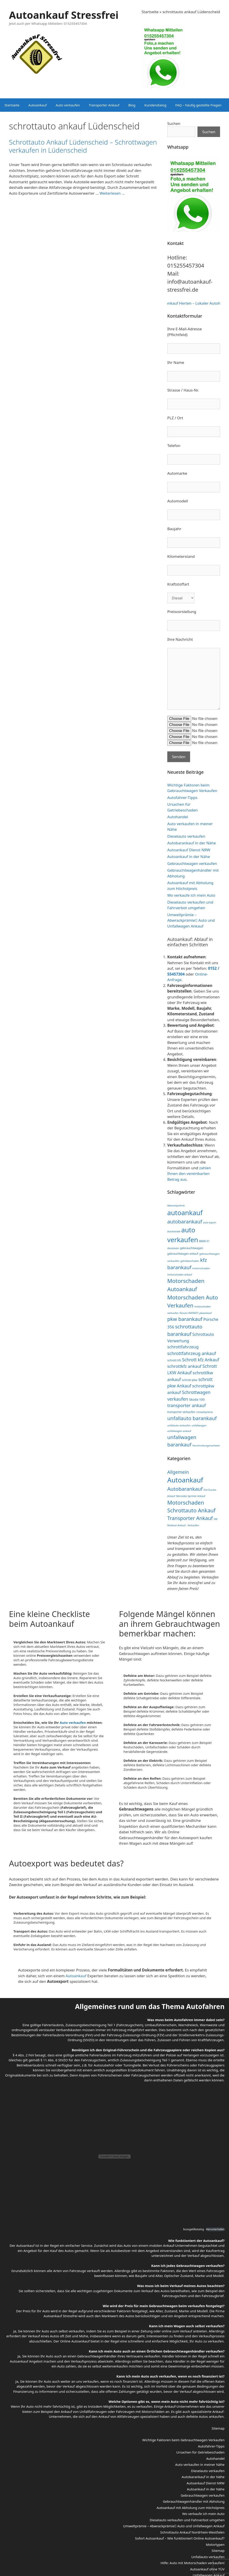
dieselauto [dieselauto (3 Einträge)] (173, 1235)
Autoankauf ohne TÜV (207, 2556)
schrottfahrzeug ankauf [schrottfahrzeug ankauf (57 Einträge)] (191, 1341)
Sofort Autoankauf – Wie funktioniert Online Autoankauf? (180, 2526)
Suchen (173, 123)
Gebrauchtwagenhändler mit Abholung (194, 2489)
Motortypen (215, 2532)
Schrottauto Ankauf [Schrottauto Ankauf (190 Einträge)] (191, 1497)
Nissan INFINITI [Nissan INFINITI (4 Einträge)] (189, 1300)
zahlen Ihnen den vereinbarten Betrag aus (189, 1161)
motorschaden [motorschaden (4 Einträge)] (201, 1256)
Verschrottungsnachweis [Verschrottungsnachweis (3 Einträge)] (206, 1433)
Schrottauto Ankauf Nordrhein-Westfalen (192, 2519)
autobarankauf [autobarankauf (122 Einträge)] (184, 1209)
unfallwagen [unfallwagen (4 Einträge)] (199, 1412)
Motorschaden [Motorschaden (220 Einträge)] (185, 1490)
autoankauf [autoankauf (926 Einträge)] (185, 1200)
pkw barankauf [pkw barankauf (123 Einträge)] (184, 1306)
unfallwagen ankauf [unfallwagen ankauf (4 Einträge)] (179, 1418)
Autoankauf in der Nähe (188, 844)
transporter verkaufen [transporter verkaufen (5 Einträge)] (181, 1400)
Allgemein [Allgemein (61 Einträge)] (178, 1459)
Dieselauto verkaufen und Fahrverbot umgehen (187, 2507)
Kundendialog (155, 105)
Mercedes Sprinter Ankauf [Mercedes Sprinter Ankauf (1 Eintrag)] (190, 1483)
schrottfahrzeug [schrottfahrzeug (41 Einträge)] (183, 1334)
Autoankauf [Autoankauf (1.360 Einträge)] (185, 1467)
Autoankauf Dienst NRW (188, 837)
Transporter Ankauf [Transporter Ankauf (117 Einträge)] (190, 1505)
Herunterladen (215, 2217)
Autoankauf (37, 105)
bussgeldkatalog (193, 2217)
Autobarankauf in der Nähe (191, 830)
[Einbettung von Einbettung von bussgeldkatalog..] (114, 2144)
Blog (132, 105)
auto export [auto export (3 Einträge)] (209, 1210)
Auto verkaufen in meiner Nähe (200, 2452)
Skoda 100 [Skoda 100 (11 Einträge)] (197, 1387)
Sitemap (218, 2416)
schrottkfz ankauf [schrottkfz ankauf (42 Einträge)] (184, 1354)
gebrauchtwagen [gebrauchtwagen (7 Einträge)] (191, 1235)
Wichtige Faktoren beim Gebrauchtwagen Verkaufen (183, 2427)
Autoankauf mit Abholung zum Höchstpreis (191, 2495)
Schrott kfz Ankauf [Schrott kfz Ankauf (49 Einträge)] (200, 1347)
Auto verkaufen (68, 105)
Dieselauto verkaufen (186, 823)
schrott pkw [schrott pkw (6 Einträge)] (189, 1367)
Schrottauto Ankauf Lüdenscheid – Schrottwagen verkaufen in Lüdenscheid (83, 146)
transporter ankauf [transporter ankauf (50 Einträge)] (186, 1393)
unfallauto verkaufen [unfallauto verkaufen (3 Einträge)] (179, 1412)
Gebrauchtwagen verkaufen (192, 851)
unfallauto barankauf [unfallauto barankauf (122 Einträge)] (192, 1405)
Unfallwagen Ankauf (209, 2563)
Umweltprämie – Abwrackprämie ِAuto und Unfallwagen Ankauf (191, 908)
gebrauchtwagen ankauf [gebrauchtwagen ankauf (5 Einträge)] (182, 1241)
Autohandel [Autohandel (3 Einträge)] (173, 1219)
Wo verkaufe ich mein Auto (191, 882)
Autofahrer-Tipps (182, 785)
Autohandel (177, 804)
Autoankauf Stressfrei (64, 15)
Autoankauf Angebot (26, 2348)
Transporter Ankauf (104, 105)
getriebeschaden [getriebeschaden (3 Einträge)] (189, 1248)
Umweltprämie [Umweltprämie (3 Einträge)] (204, 1399)
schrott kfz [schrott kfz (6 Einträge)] (174, 1348)
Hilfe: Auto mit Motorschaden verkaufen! (193, 2550)
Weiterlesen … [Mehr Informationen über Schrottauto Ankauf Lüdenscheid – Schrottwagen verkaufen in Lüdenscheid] (112, 193)
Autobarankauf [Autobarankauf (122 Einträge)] (185, 1476)
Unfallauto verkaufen (208, 2544)
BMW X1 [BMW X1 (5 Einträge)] (204, 1229)
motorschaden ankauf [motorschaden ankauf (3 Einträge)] (179, 1262)
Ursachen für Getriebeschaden (200, 2440)
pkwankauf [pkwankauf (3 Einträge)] (205, 1300)
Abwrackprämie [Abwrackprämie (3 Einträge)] (176, 1193)
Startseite (150, 11)
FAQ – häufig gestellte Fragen (198, 105)
